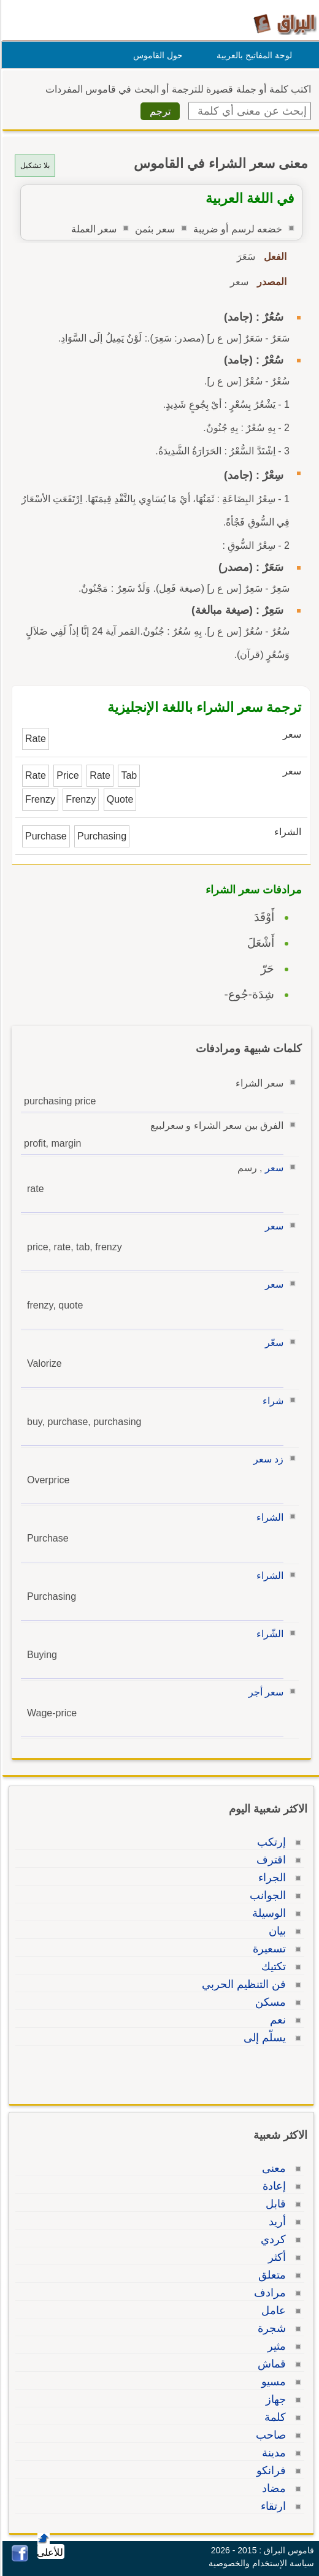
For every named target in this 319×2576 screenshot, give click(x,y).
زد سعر (267, 1459)
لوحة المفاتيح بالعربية (252, 55)
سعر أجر (264, 1692)
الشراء (268, 1517)
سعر (272, 1168)
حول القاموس (156, 55)
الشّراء (268, 1634)
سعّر (272, 1342)
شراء (271, 1401)
